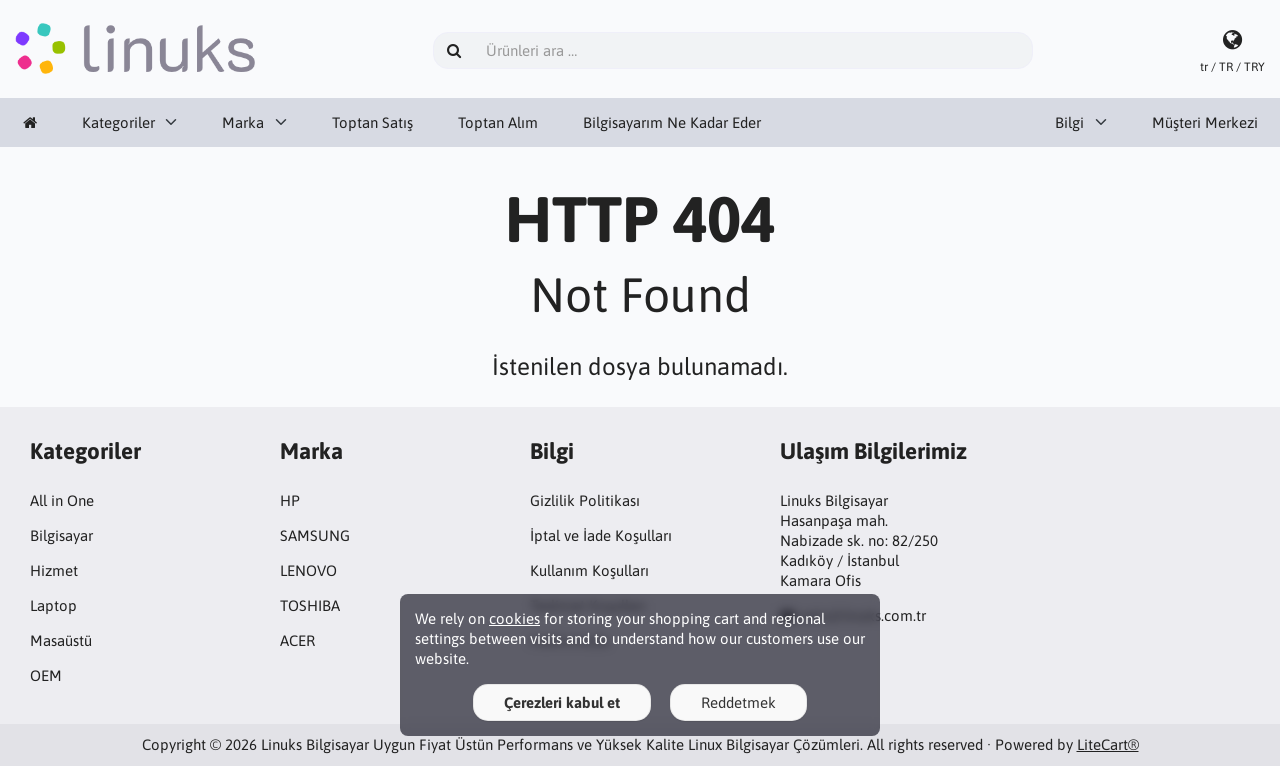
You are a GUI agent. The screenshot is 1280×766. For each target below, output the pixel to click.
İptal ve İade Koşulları (601, 535)
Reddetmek (738, 702)
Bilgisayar (61, 535)
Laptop (53, 605)
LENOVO (308, 570)
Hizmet (54, 570)
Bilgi (1069, 122)
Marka (243, 122)
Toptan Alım (498, 122)
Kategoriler (118, 122)
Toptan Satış (372, 122)
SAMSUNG (315, 535)
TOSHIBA (310, 605)
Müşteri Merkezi (1205, 122)
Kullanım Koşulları (589, 570)
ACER (297, 640)
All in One (62, 500)
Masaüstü (61, 640)
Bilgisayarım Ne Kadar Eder (672, 122)
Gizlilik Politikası (585, 500)
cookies (514, 618)
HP (290, 500)
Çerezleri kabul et (562, 702)
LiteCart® (1108, 744)
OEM (46, 675)
